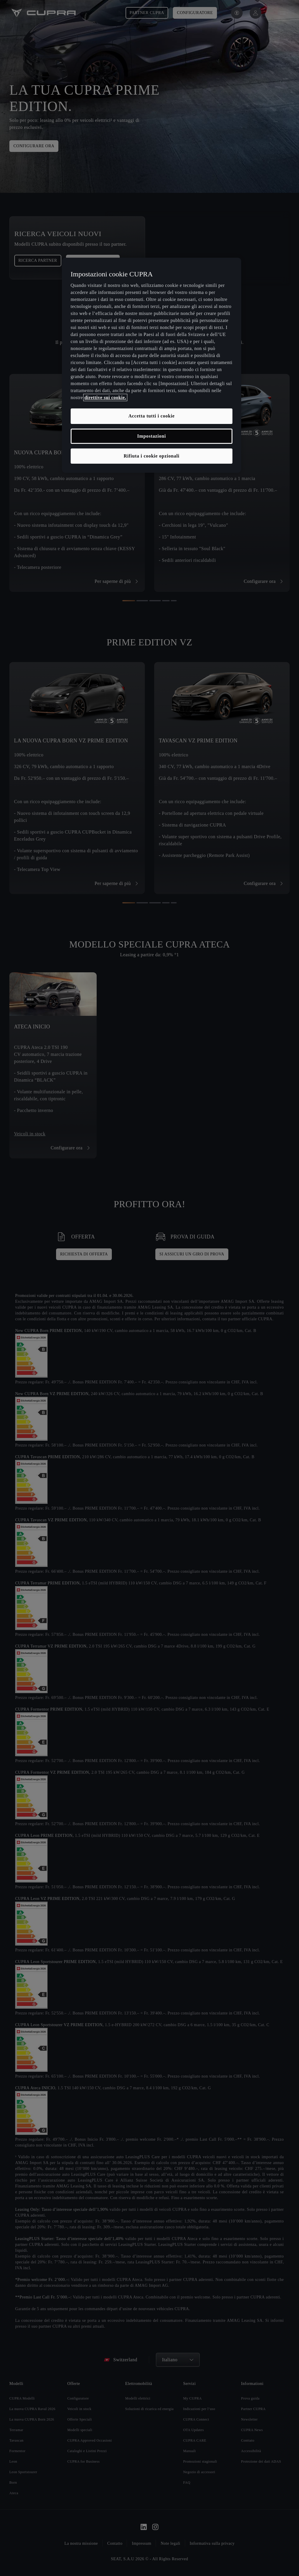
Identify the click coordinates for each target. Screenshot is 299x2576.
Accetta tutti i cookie (151, 415)
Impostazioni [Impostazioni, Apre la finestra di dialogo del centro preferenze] (151, 436)
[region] (151, 365)
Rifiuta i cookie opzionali (151, 455)
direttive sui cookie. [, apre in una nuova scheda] (105, 397)
